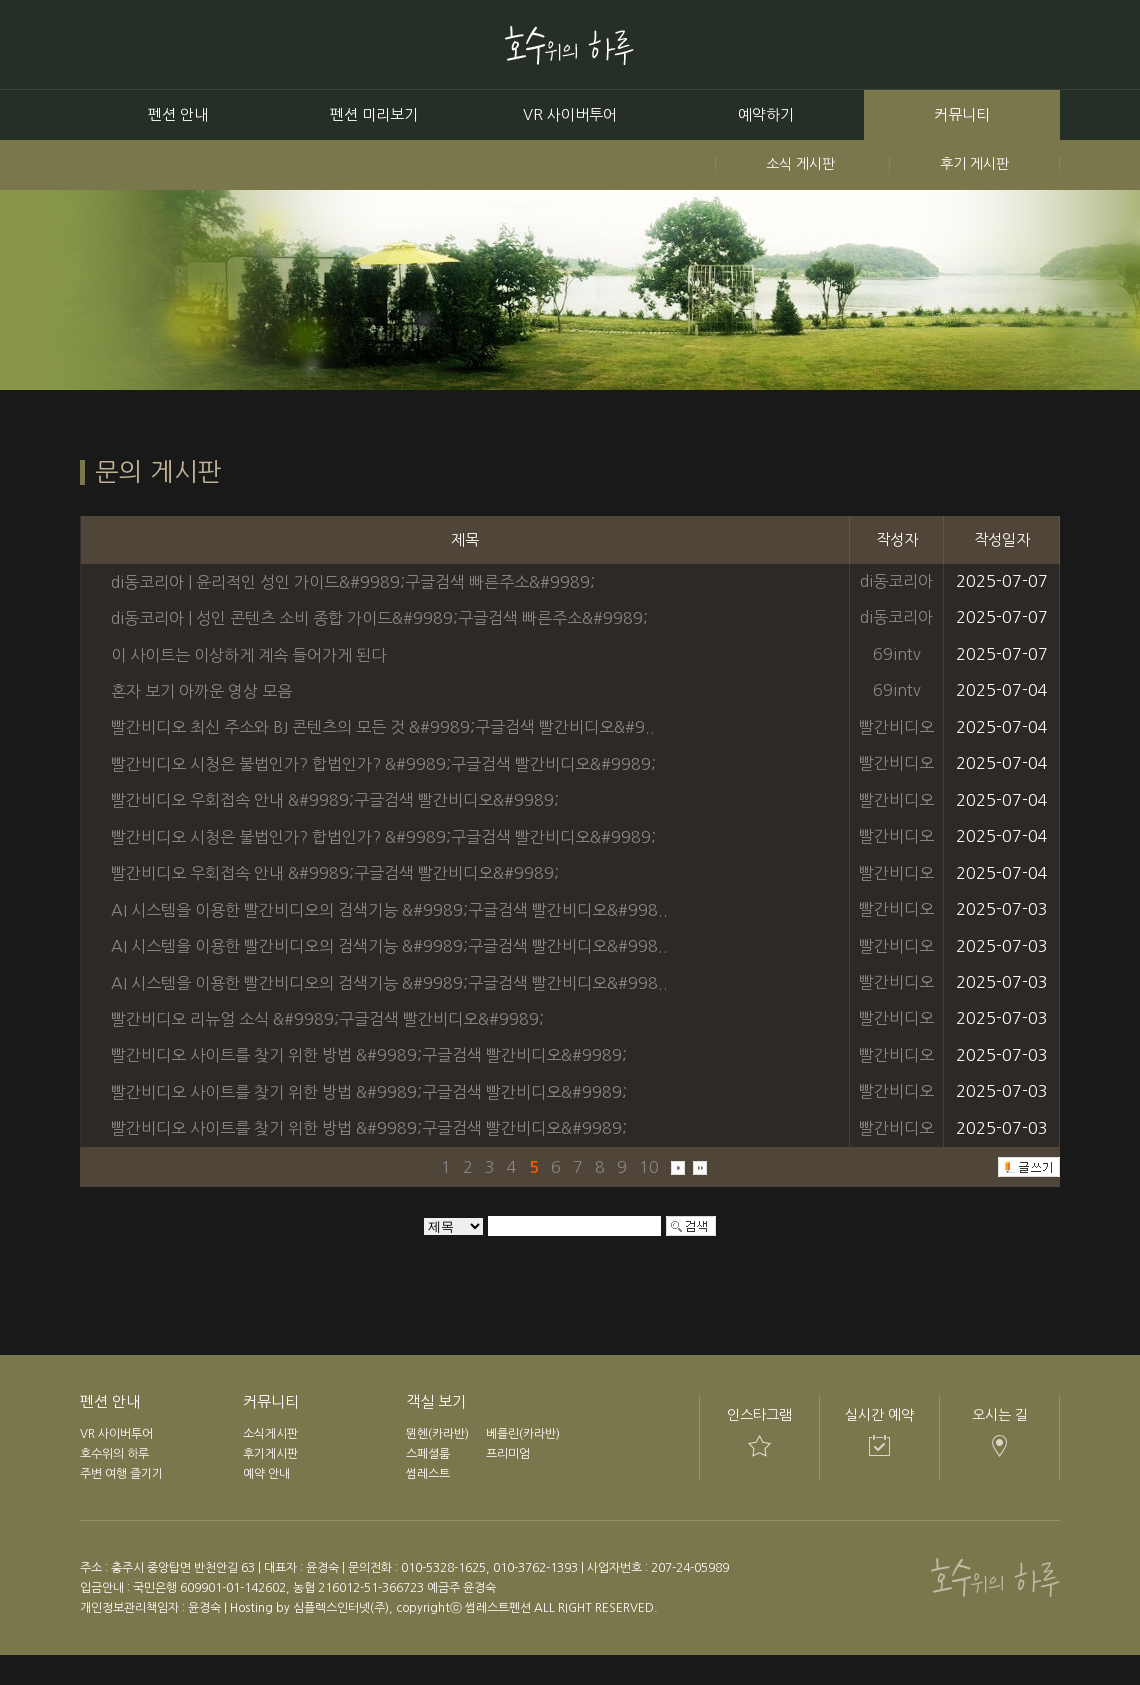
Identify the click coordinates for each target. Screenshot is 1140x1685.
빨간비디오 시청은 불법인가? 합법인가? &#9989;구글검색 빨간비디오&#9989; (383, 764)
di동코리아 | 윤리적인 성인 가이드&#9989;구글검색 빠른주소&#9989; (353, 581)
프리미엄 (508, 1454)
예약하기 (766, 114)
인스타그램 (759, 1415)
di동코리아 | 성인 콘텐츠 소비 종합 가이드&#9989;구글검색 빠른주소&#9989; (379, 618)
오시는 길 (1000, 1415)
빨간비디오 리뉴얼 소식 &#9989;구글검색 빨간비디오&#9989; (327, 1019)
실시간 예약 (879, 1415)
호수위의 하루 (114, 1454)
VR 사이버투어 (570, 114)
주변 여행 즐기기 (121, 1474)
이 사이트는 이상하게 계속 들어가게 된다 (248, 654)
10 (649, 1166)
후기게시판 (270, 1454)
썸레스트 (428, 1474)
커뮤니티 (962, 114)
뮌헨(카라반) (437, 1434)
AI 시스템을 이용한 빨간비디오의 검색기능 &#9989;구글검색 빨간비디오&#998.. (389, 910)
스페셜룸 (428, 1454)
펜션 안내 (178, 114)
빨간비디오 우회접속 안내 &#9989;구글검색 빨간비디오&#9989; (335, 800)
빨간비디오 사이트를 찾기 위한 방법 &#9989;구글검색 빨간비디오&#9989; (369, 1055)
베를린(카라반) (523, 1434)
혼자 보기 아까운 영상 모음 (201, 691)
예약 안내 (266, 1474)
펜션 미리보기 (374, 114)
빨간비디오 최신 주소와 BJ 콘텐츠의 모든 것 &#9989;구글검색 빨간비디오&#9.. (383, 727)
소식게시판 (270, 1434)
